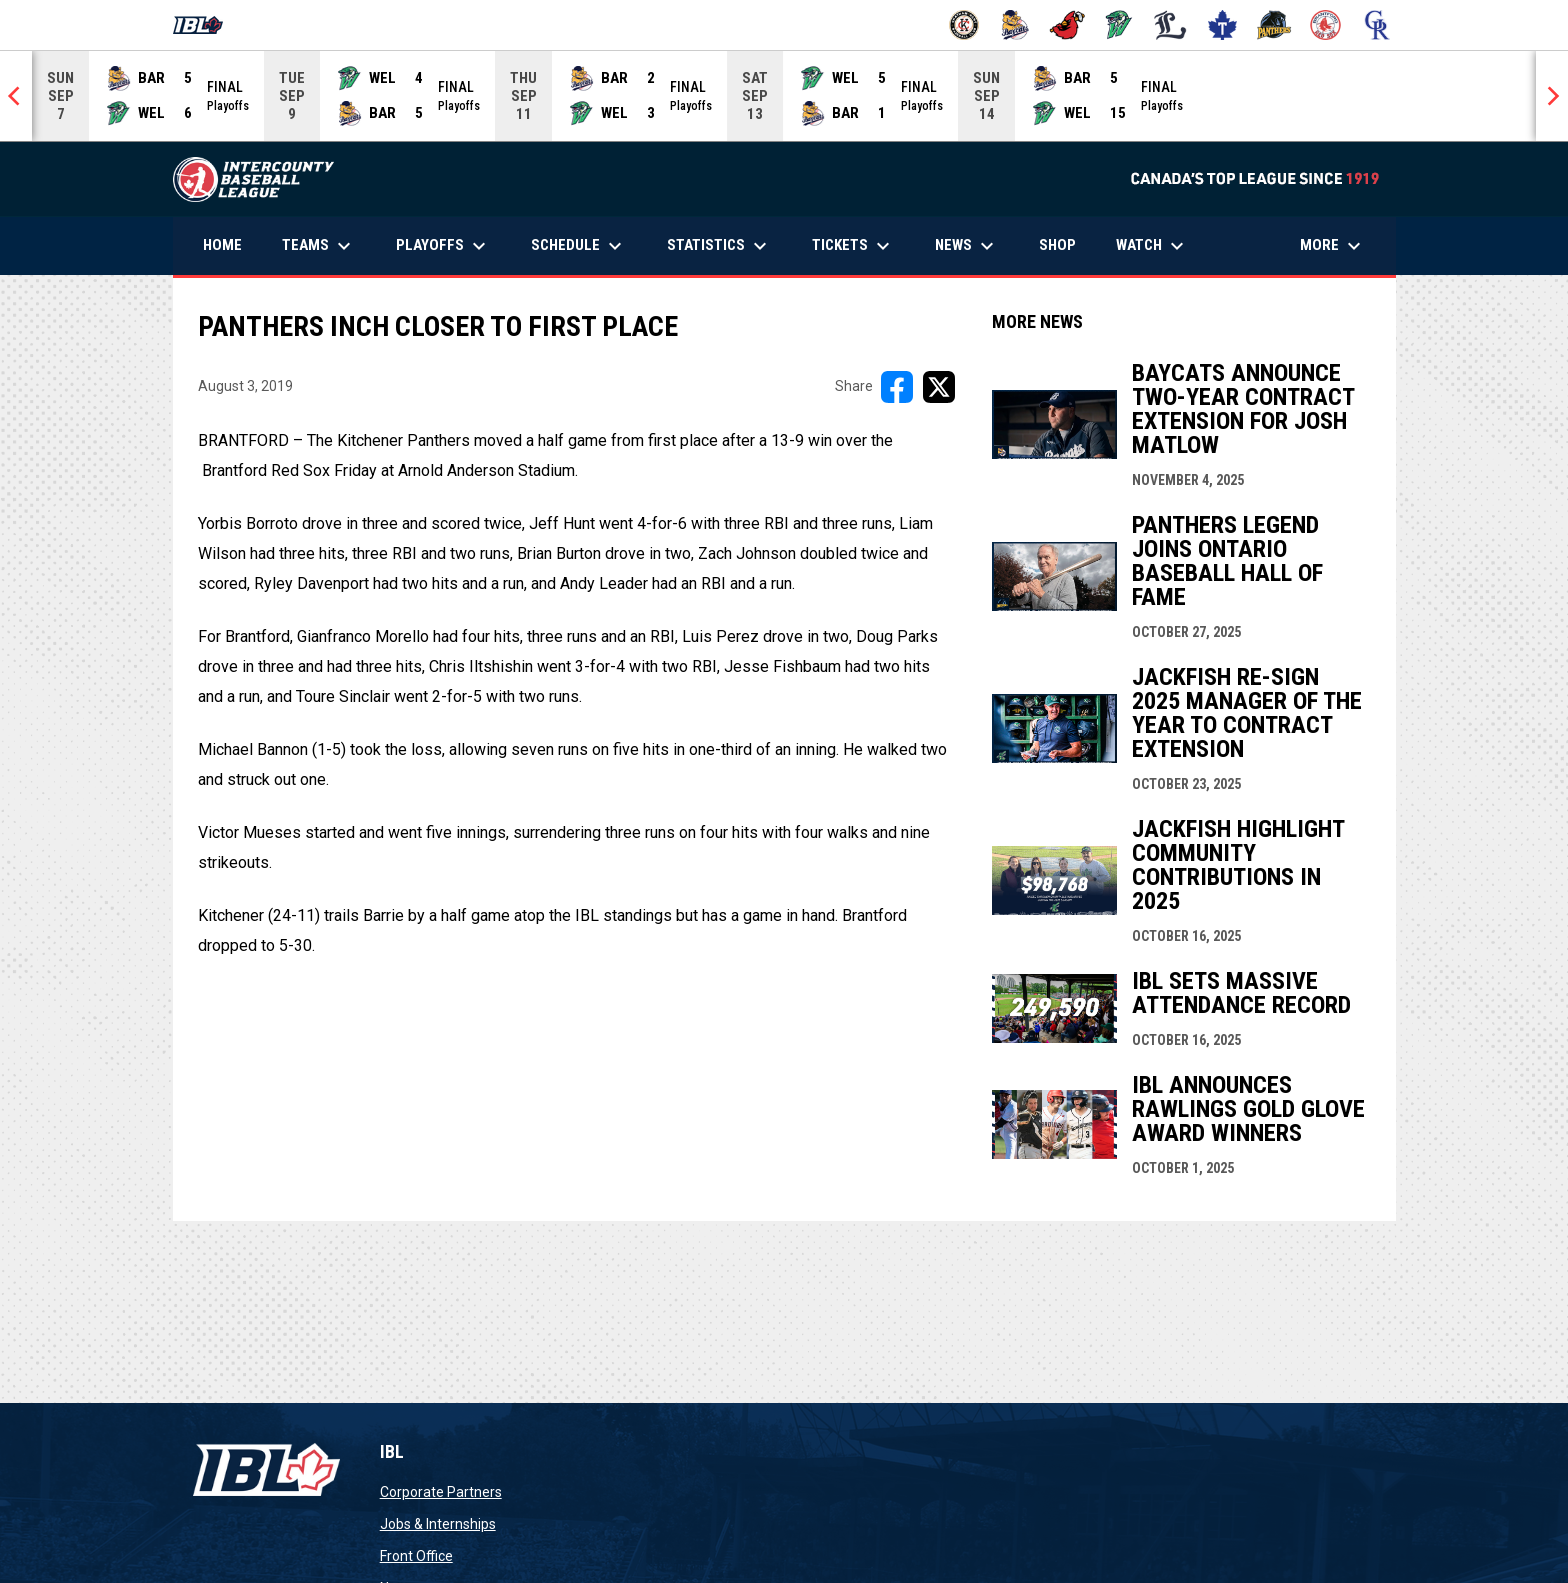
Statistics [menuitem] (719, 246)
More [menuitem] (1333, 246)
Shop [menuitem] (1065, 244)
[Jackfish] (1119, 25)
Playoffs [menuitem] (443, 246)
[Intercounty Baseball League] (205, 25)
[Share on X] (939, 387)
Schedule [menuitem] (579, 246)
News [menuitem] (967, 246)
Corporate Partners (441, 1492)
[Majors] (1170, 25)
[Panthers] (1274, 25)
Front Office (416, 1556)
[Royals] (1377, 25)
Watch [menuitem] (1152, 246)
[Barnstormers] (964, 25)
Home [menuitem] (222, 245)
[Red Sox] (1325, 25)
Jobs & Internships (438, 1524)
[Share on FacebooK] (897, 387)
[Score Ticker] (784, 96)
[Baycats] (1015, 25)
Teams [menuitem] (319, 246)
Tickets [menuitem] (853, 246)
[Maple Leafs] (1222, 25)
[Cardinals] (1067, 25)
